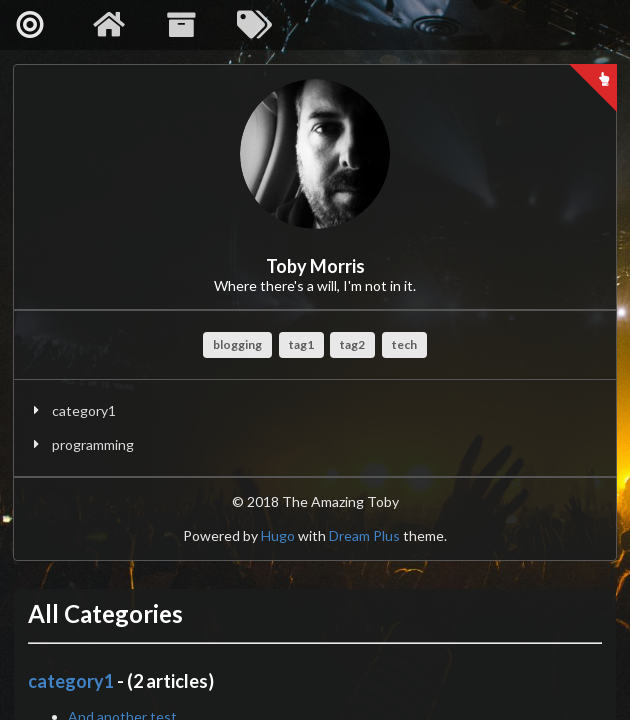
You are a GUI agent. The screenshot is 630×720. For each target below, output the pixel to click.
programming (93, 444)
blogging (237, 344)
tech (404, 344)
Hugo (278, 535)
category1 (84, 410)
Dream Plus (364, 535)
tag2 (352, 344)
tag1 (301, 344)
